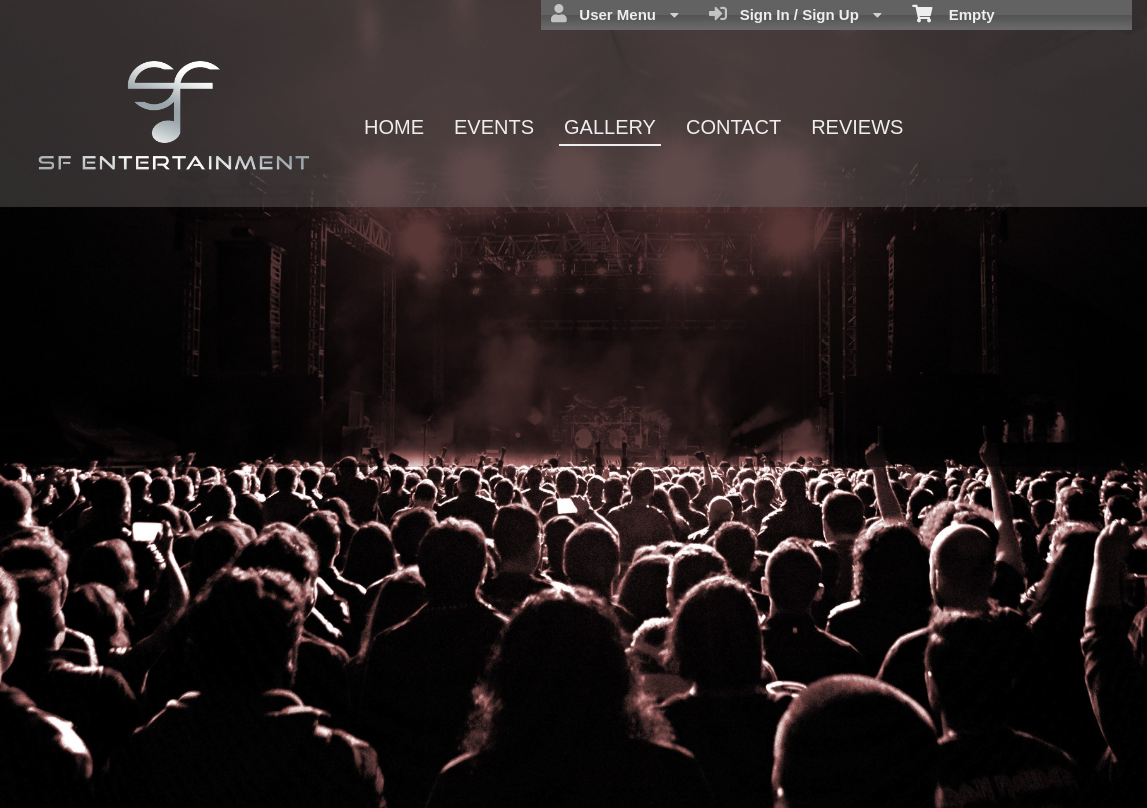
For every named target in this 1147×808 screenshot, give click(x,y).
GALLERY (610, 127)
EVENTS (494, 127)
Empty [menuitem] (953, 13)
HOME (394, 127)
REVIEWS (857, 127)
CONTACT (733, 127)
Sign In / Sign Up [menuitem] (795, 14)
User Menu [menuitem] (615, 14)
